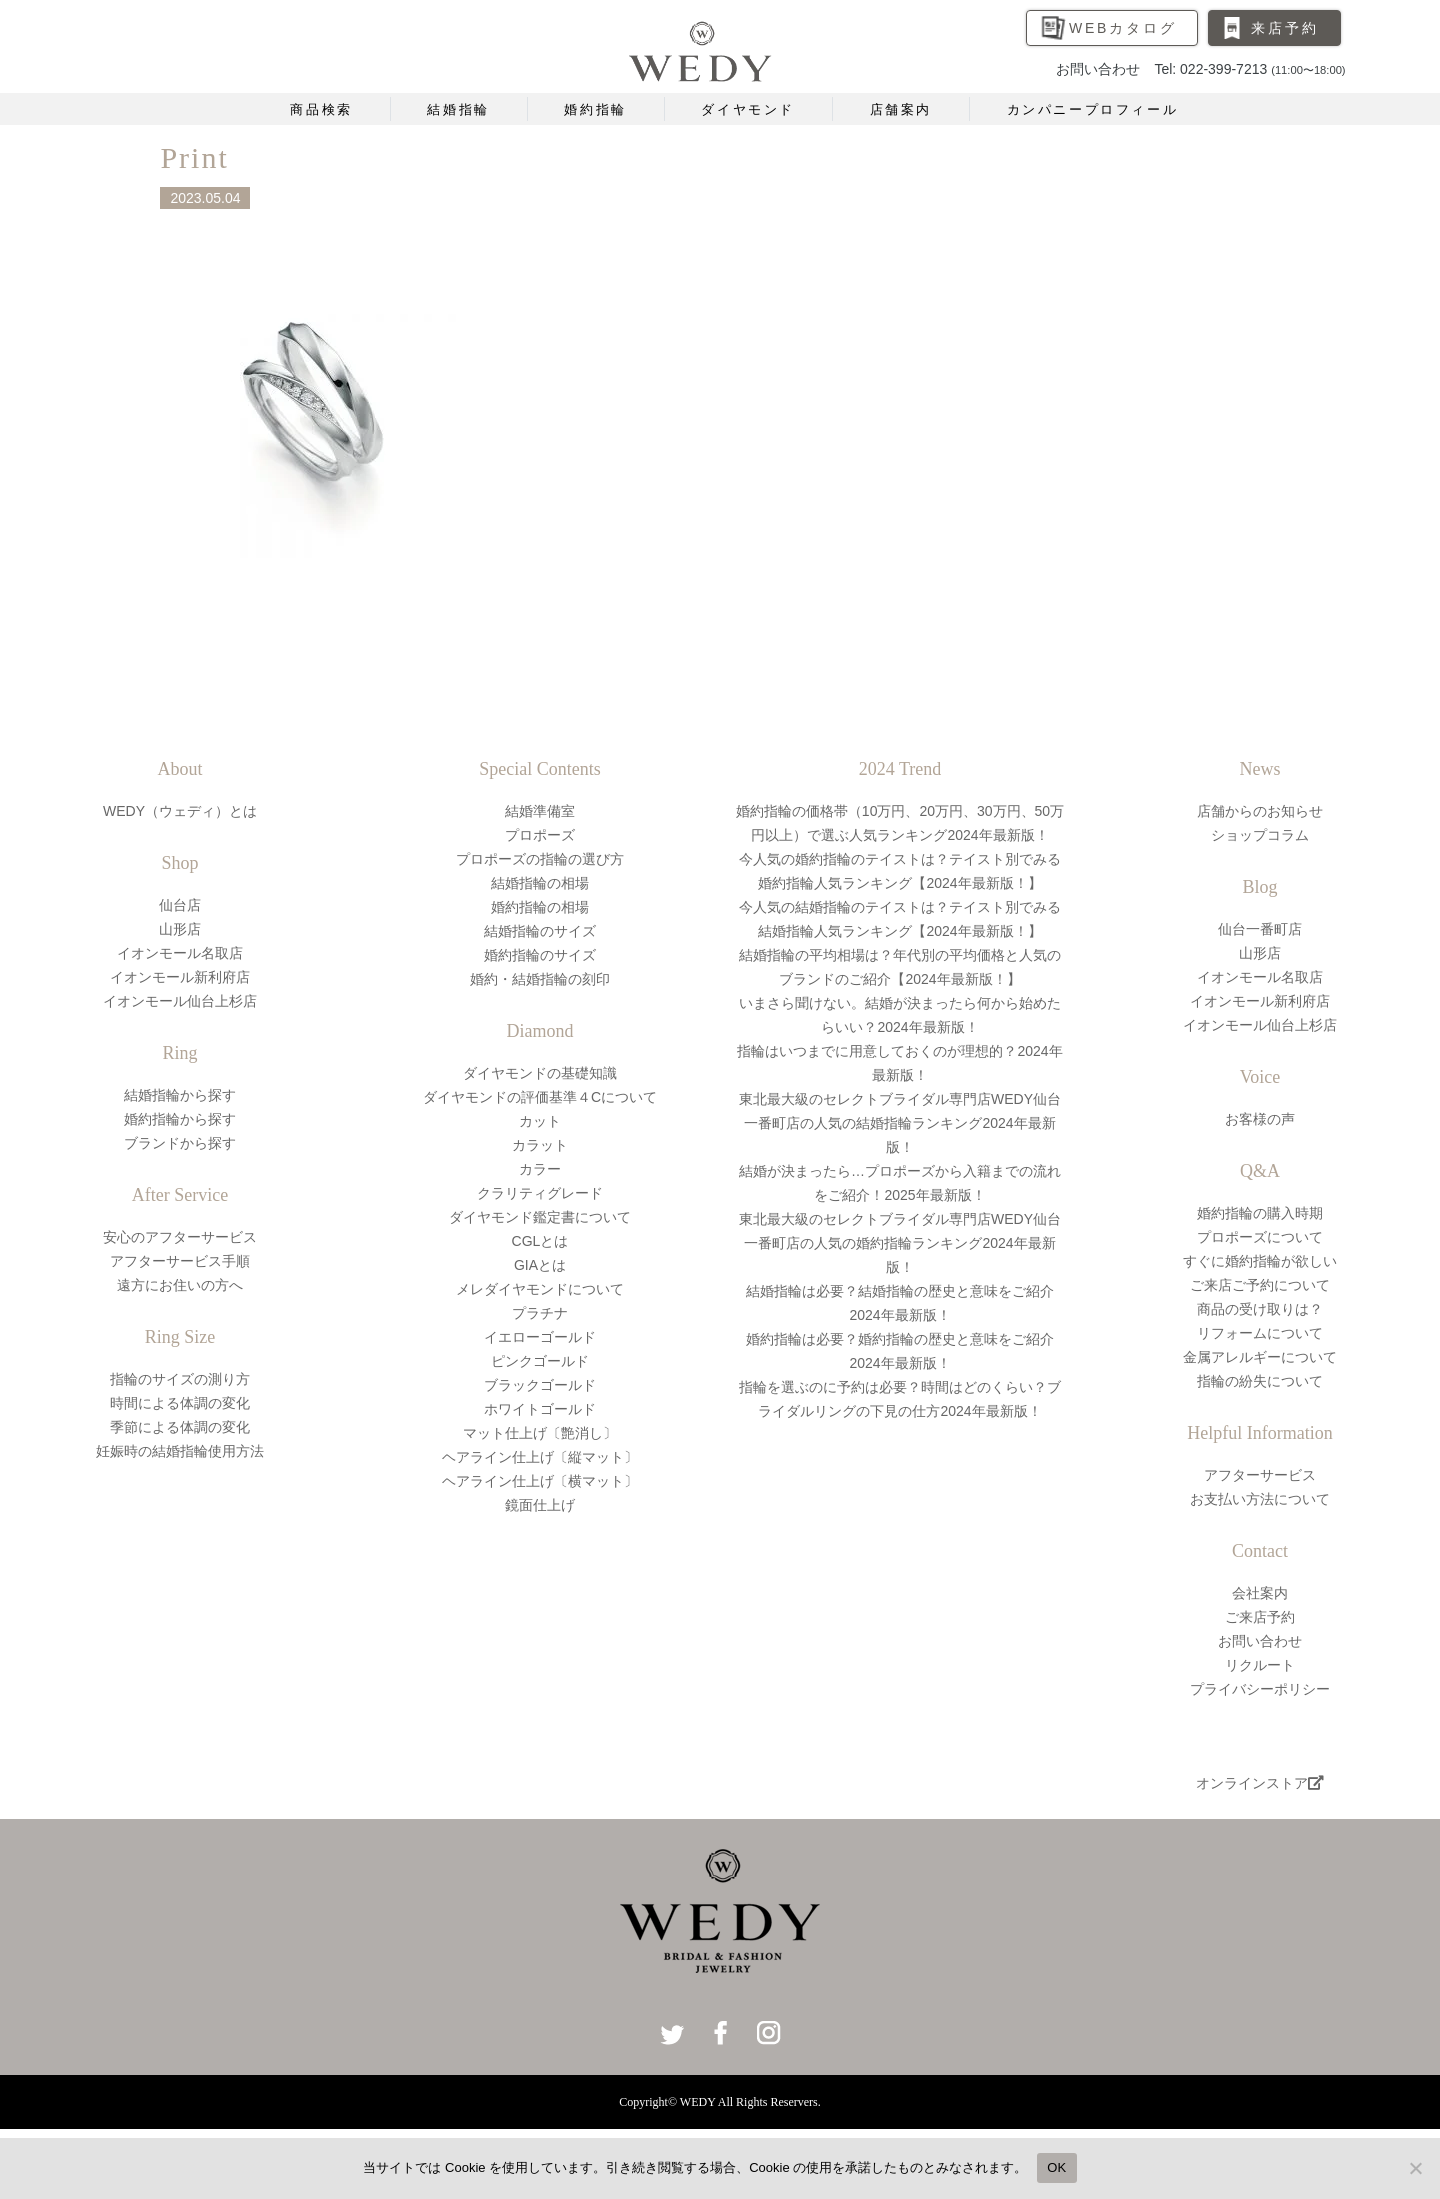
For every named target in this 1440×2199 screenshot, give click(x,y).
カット (540, 1121)
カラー (540, 1169)
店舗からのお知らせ (1260, 811)
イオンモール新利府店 (180, 977)
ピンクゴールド (540, 1361)
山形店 (180, 929)
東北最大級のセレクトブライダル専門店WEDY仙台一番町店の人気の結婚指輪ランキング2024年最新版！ (900, 1123)
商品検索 (321, 109)
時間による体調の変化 (180, 1403)
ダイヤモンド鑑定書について (540, 1217)
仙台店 (180, 905)
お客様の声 (1260, 1119)
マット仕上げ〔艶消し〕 (540, 1433)
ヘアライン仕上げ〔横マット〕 (540, 1481)
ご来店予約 (1260, 1617)
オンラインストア (1260, 1783)
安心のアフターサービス (180, 1237)
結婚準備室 (540, 811)
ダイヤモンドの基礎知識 (540, 1073)
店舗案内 (901, 109)
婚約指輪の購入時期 (1260, 1213)
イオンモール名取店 (180, 953)
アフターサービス (1260, 1475)
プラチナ (540, 1313)
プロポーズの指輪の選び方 (540, 859)
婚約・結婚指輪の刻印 (540, 979)
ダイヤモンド (748, 109)
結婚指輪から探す (180, 1095)
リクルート (1260, 1665)
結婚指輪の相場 (540, 883)
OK (1056, 2167)
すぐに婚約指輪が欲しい (1260, 1261)
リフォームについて (1260, 1333)
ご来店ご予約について (1260, 1285)
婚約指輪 (595, 109)
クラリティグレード (540, 1193)
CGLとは (540, 1241)
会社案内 (1260, 1593)
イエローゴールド (540, 1337)
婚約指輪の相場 (540, 907)
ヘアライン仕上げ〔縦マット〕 (540, 1457)
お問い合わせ (1260, 1641)
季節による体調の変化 (180, 1427)
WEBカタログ (1123, 28)
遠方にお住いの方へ (180, 1285)
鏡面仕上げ (540, 1505)
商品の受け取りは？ (1260, 1309)
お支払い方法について (1260, 1499)
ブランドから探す (180, 1143)
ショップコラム (1260, 835)
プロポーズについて (1260, 1237)
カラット (540, 1145)
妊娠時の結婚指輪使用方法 (180, 1451)
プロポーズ (540, 835)
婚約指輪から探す (180, 1119)
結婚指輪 (458, 109)
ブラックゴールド (540, 1385)
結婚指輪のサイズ (540, 931)
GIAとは (540, 1265)
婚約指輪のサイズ (540, 955)
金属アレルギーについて (1260, 1357)
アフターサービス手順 (180, 1261)
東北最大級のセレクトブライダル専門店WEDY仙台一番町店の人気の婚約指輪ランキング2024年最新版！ (900, 1243)
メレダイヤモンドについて (540, 1289)
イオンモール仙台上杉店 (180, 1001)
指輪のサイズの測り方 (180, 1379)
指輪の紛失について (1260, 1381)
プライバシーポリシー (1260, 1689)
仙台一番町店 (1260, 929)
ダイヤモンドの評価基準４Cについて (540, 1097)
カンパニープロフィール (1093, 109)
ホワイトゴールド (540, 1409)
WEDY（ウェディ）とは (180, 811)
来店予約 (1284, 28)
